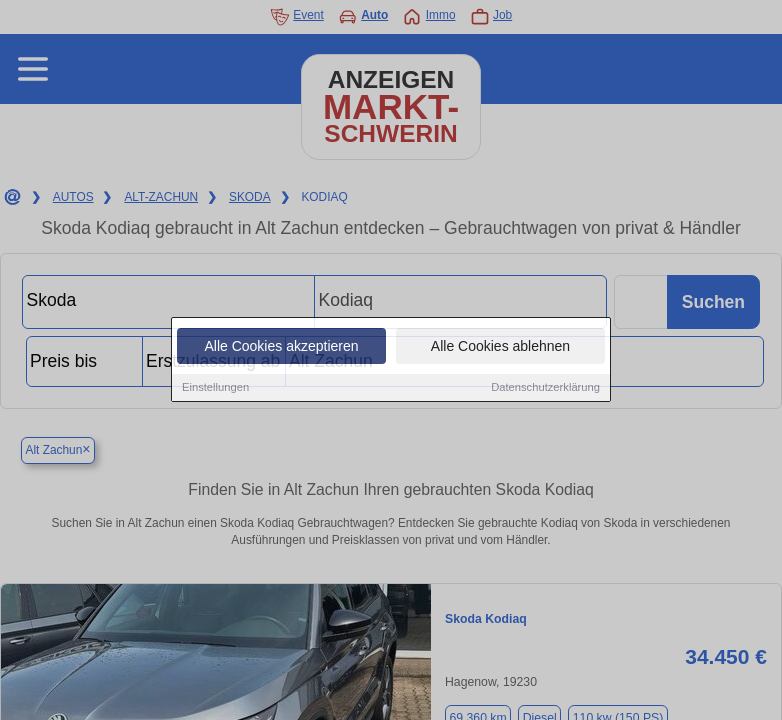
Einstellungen (215, 388)
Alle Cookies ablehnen (500, 347)
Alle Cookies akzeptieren (281, 347)
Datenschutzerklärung (545, 388)
